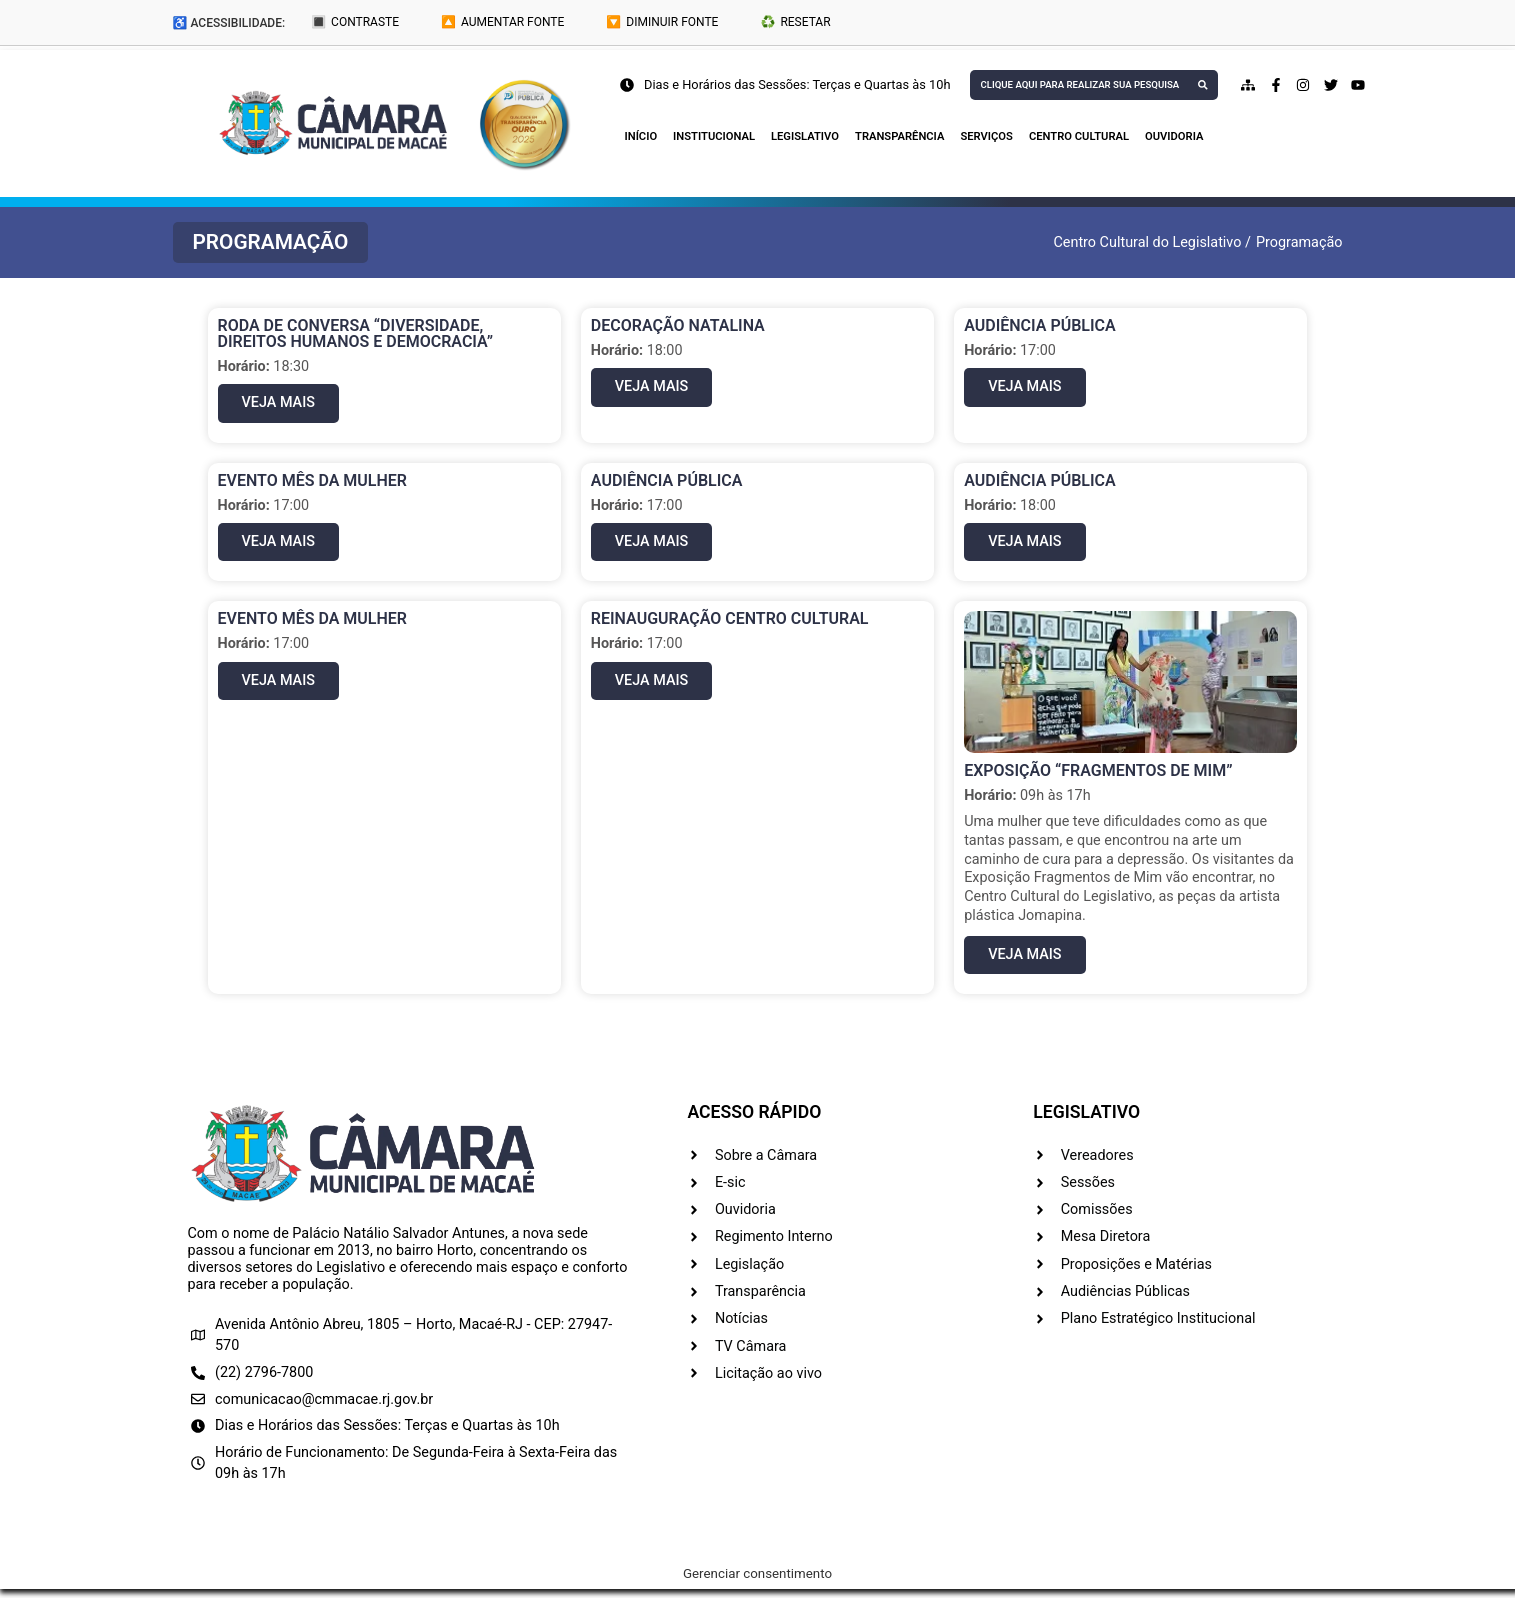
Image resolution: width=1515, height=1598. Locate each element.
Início (641, 136)
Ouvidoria (1174, 136)
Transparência (899, 136)
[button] (271, 242)
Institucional (714, 136)
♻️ (795, 22)
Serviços (986, 136)
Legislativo (805, 136)
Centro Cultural (1079, 136)
